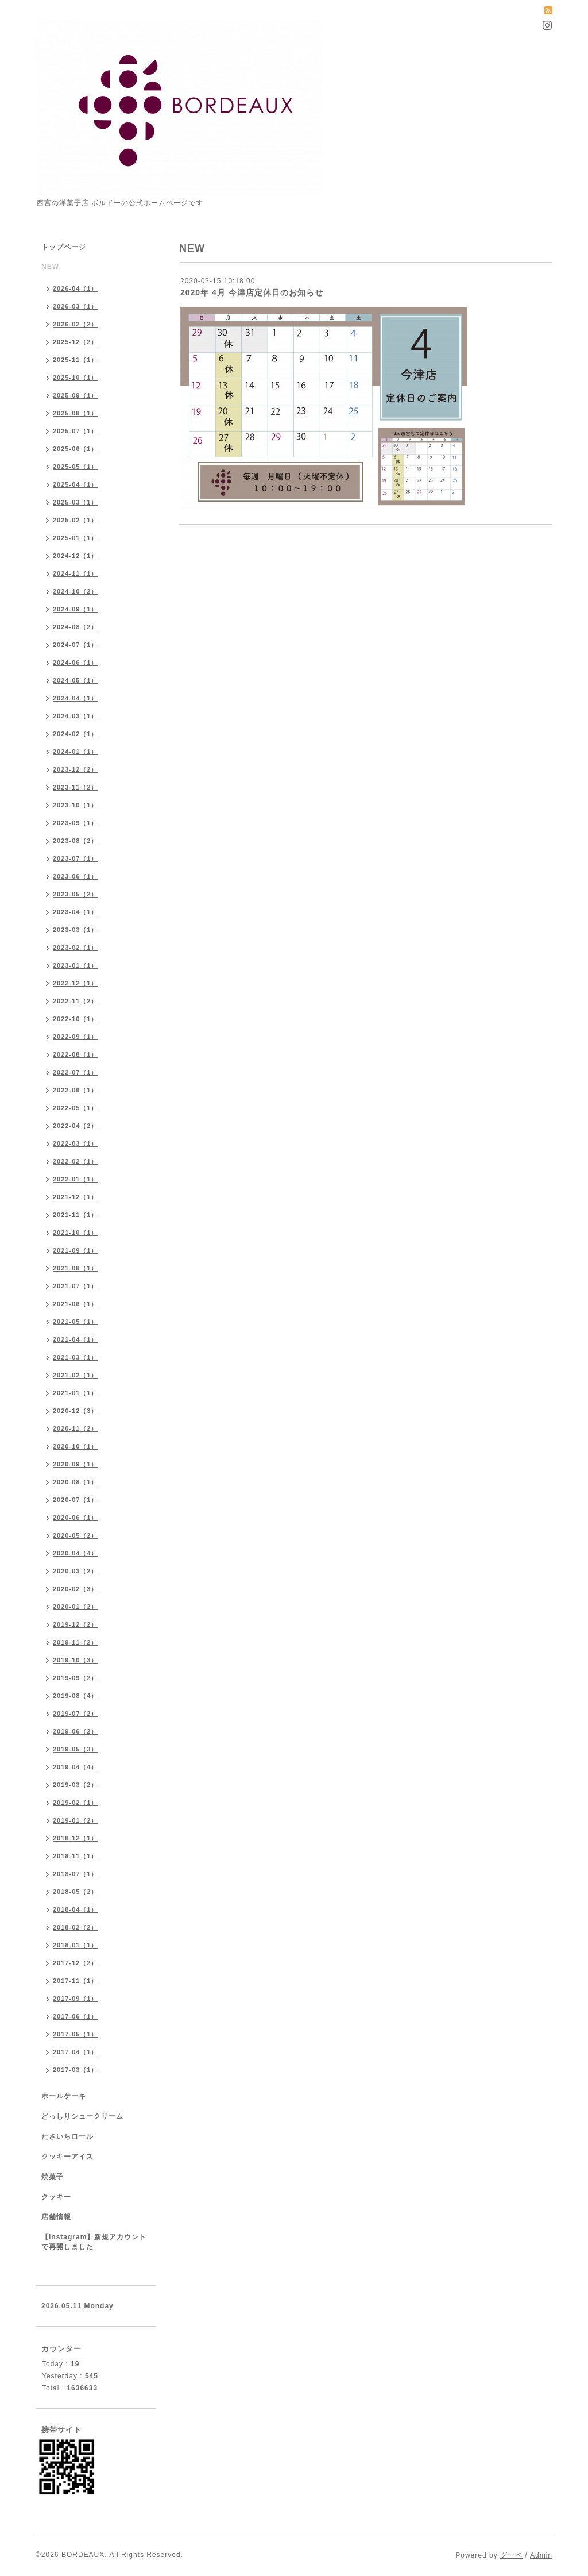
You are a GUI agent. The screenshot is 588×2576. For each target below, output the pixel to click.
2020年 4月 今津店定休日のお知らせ (251, 292)
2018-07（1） (75, 1873)
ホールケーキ (63, 2096)
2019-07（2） (75, 1713)
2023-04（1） (75, 911)
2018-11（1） (75, 1856)
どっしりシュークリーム (82, 2116)
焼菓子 (52, 2177)
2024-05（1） (75, 680)
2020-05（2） (75, 1535)
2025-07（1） (75, 431)
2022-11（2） (75, 1001)
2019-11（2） (75, 1642)
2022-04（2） (75, 1125)
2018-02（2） (75, 1927)
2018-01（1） (75, 1945)
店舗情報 (56, 2217)
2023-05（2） (75, 894)
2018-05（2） (75, 1891)
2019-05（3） (75, 1749)
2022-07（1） (75, 1072)
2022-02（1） (75, 1161)
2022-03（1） (75, 1143)
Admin (541, 2555)
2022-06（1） (75, 1090)
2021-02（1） (75, 1375)
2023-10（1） (75, 805)
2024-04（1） (75, 698)
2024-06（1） (75, 662)
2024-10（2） (75, 591)
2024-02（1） (75, 733)
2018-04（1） (75, 1909)
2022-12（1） (75, 983)
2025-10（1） (75, 377)
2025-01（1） (75, 537)
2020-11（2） (75, 1428)
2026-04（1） (75, 288)
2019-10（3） (75, 1660)
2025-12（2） (75, 341)
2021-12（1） (75, 1196)
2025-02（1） (75, 520)
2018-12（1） (75, 1838)
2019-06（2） (75, 1731)
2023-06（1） (75, 876)
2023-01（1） (75, 965)
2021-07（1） (75, 1286)
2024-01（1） (75, 751)
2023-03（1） (75, 929)
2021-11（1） (75, 1214)
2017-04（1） (75, 2052)
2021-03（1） (75, 1357)
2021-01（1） (75, 1392)
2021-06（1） (75, 1303)
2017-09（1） (75, 1998)
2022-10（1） (75, 1018)
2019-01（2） (75, 1820)
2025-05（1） (75, 466)
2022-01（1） (75, 1179)
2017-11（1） (75, 1980)
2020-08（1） (75, 1481)
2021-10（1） (75, 1232)
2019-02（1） (75, 1802)
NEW (50, 267)
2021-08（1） (75, 1268)
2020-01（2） (75, 1606)
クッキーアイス (67, 2157)
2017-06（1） (75, 2016)
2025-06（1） (75, 448)
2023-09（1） (75, 822)
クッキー (56, 2197)
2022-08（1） (75, 1054)
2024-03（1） (75, 716)
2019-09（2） (75, 1677)
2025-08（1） (75, 413)
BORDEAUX (83, 2555)
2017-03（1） (75, 2069)
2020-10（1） (75, 1446)
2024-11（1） (75, 573)
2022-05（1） (75, 1107)
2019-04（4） (75, 1766)
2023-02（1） (75, 947)
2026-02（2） (75, 324)
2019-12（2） (75, 1624)
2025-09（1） (75, 395)
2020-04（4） (75, 1553)
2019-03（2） (75, 1784)
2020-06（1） (75, 1517)
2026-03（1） (75, 306)
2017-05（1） (75, 2034)
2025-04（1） (75, 484)
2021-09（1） (75, 1250)
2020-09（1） (75, 1464)
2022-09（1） (75, 1036)
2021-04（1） (75, 1339)
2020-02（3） (75, 1588)
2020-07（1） (75, 1499)
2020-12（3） (75, 1410)
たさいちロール (67, 2136)
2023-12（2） (75, 769)
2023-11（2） (75, 787)
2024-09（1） (75, 609)
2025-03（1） (75, 502)
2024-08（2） (75, 626)
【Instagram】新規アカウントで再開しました (93, 2242)
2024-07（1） (75, 644)
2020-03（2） (75, 1571)
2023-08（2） (75, 840)
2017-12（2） (75, 1962)
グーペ (511, 2555)
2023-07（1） (75, 858)
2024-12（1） (75, 555)
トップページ (63, 247)
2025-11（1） (75, 359)
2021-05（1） (75, 1321)
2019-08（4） (75, 1695)
